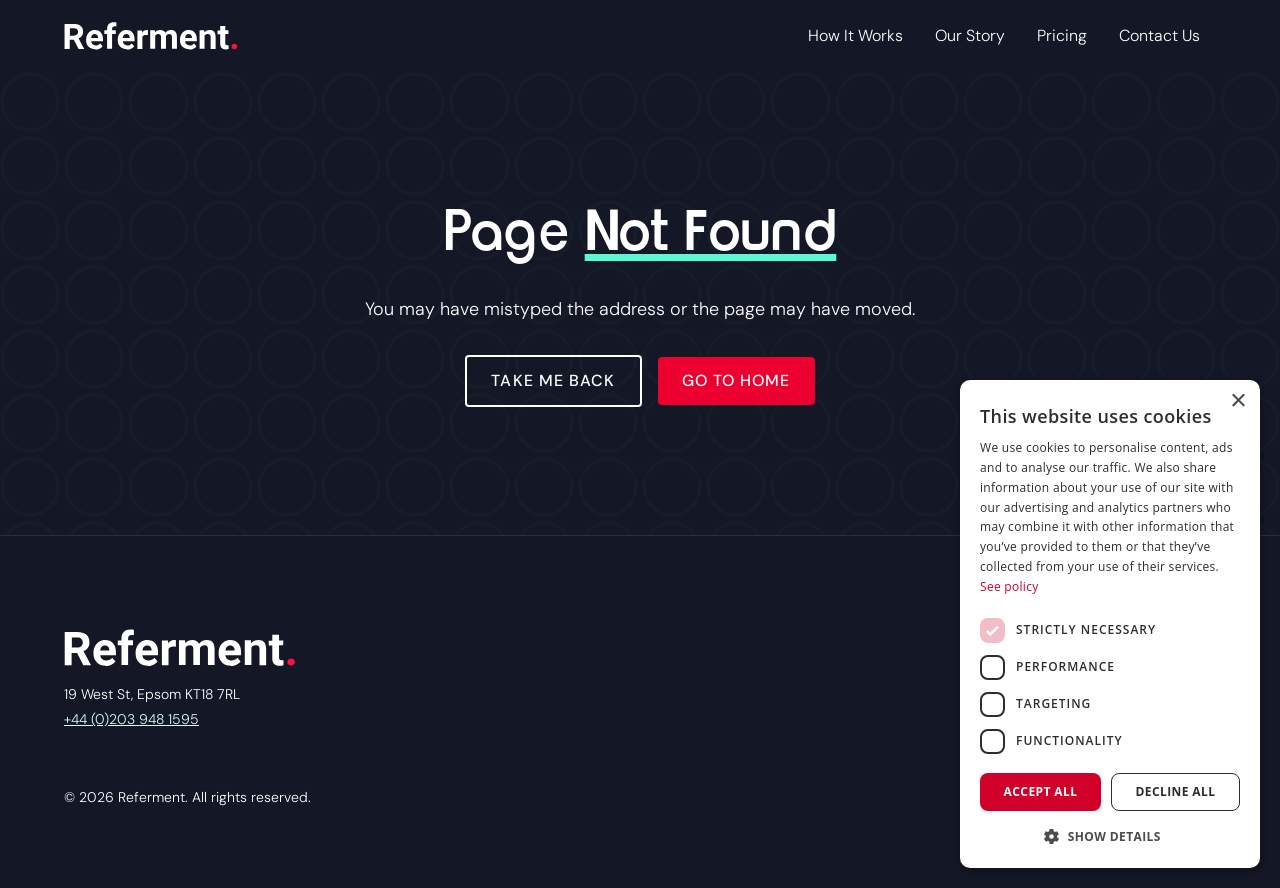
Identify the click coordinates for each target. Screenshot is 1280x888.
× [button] (1237, 401)
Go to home (736, 380)
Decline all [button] (1176, 791)
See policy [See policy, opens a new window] (1009, 586)
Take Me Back (553, 380)
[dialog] (1110, 624)
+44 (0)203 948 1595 (131, 719)
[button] (1110, 836)
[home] (151, 36)
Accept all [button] (1041, 791)
